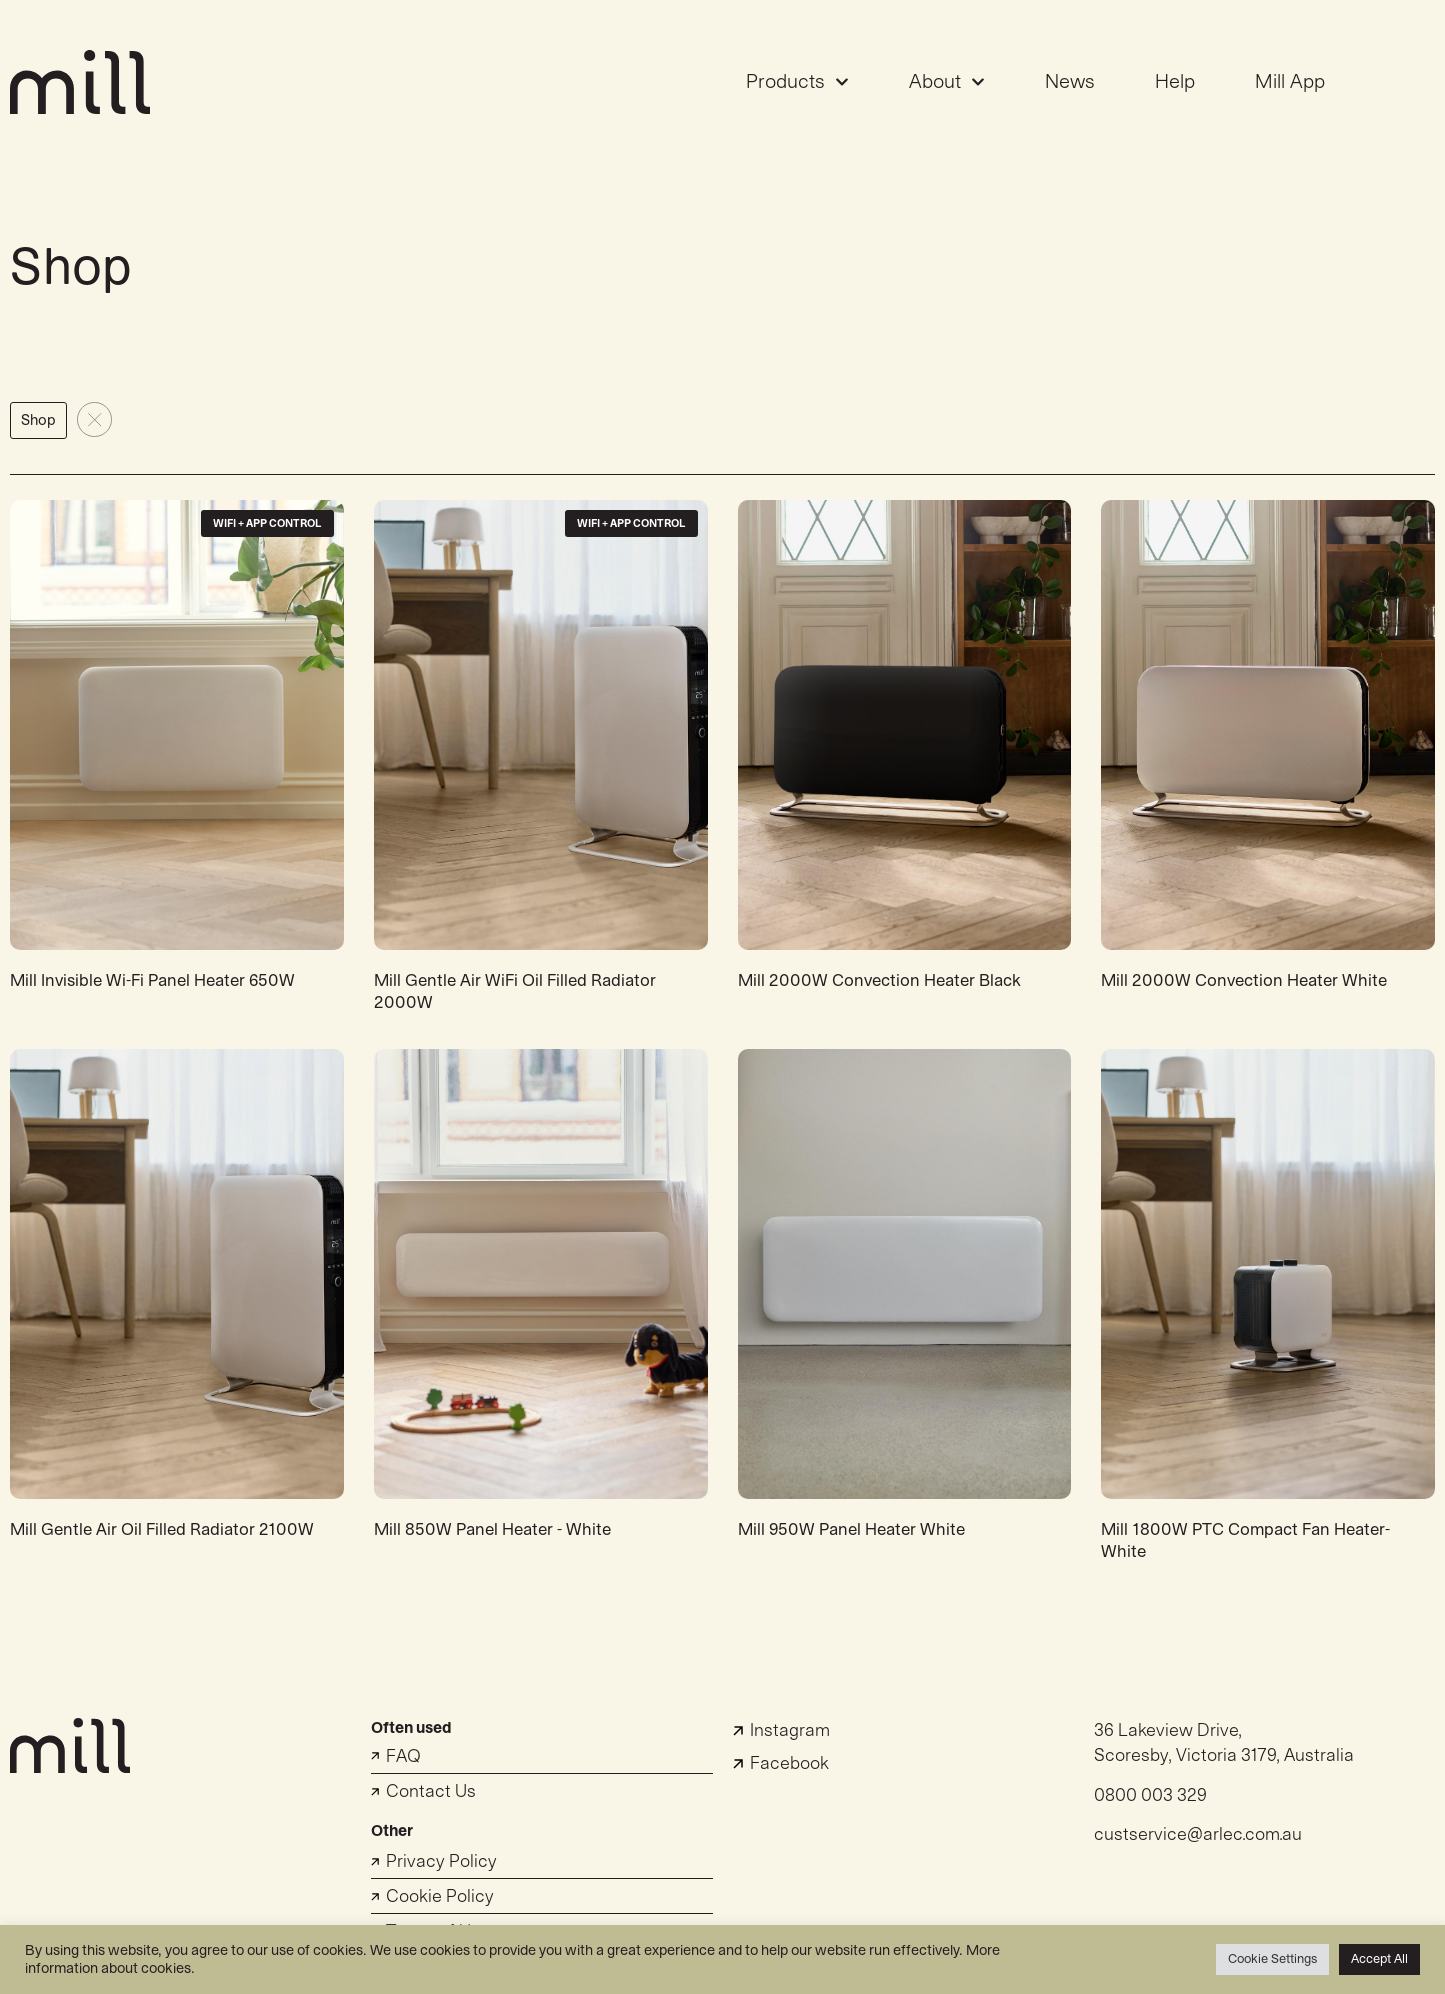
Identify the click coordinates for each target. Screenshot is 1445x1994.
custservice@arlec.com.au (1198, 1834)
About (947, 82)
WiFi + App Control (267, 523)
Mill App (1290, 82)
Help (1175, 82)
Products (797, 82)
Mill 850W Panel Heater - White (492, 1529)
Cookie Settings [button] (1272, 1959)
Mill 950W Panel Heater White (851, 1529)
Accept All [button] (1379, 1959)
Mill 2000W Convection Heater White (1244, 980)
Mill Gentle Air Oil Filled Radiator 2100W (162, 1529)
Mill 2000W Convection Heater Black (879, 980)
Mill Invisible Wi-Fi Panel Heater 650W (152, 980)
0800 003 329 (1150, 1795)
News (1070, 82)
